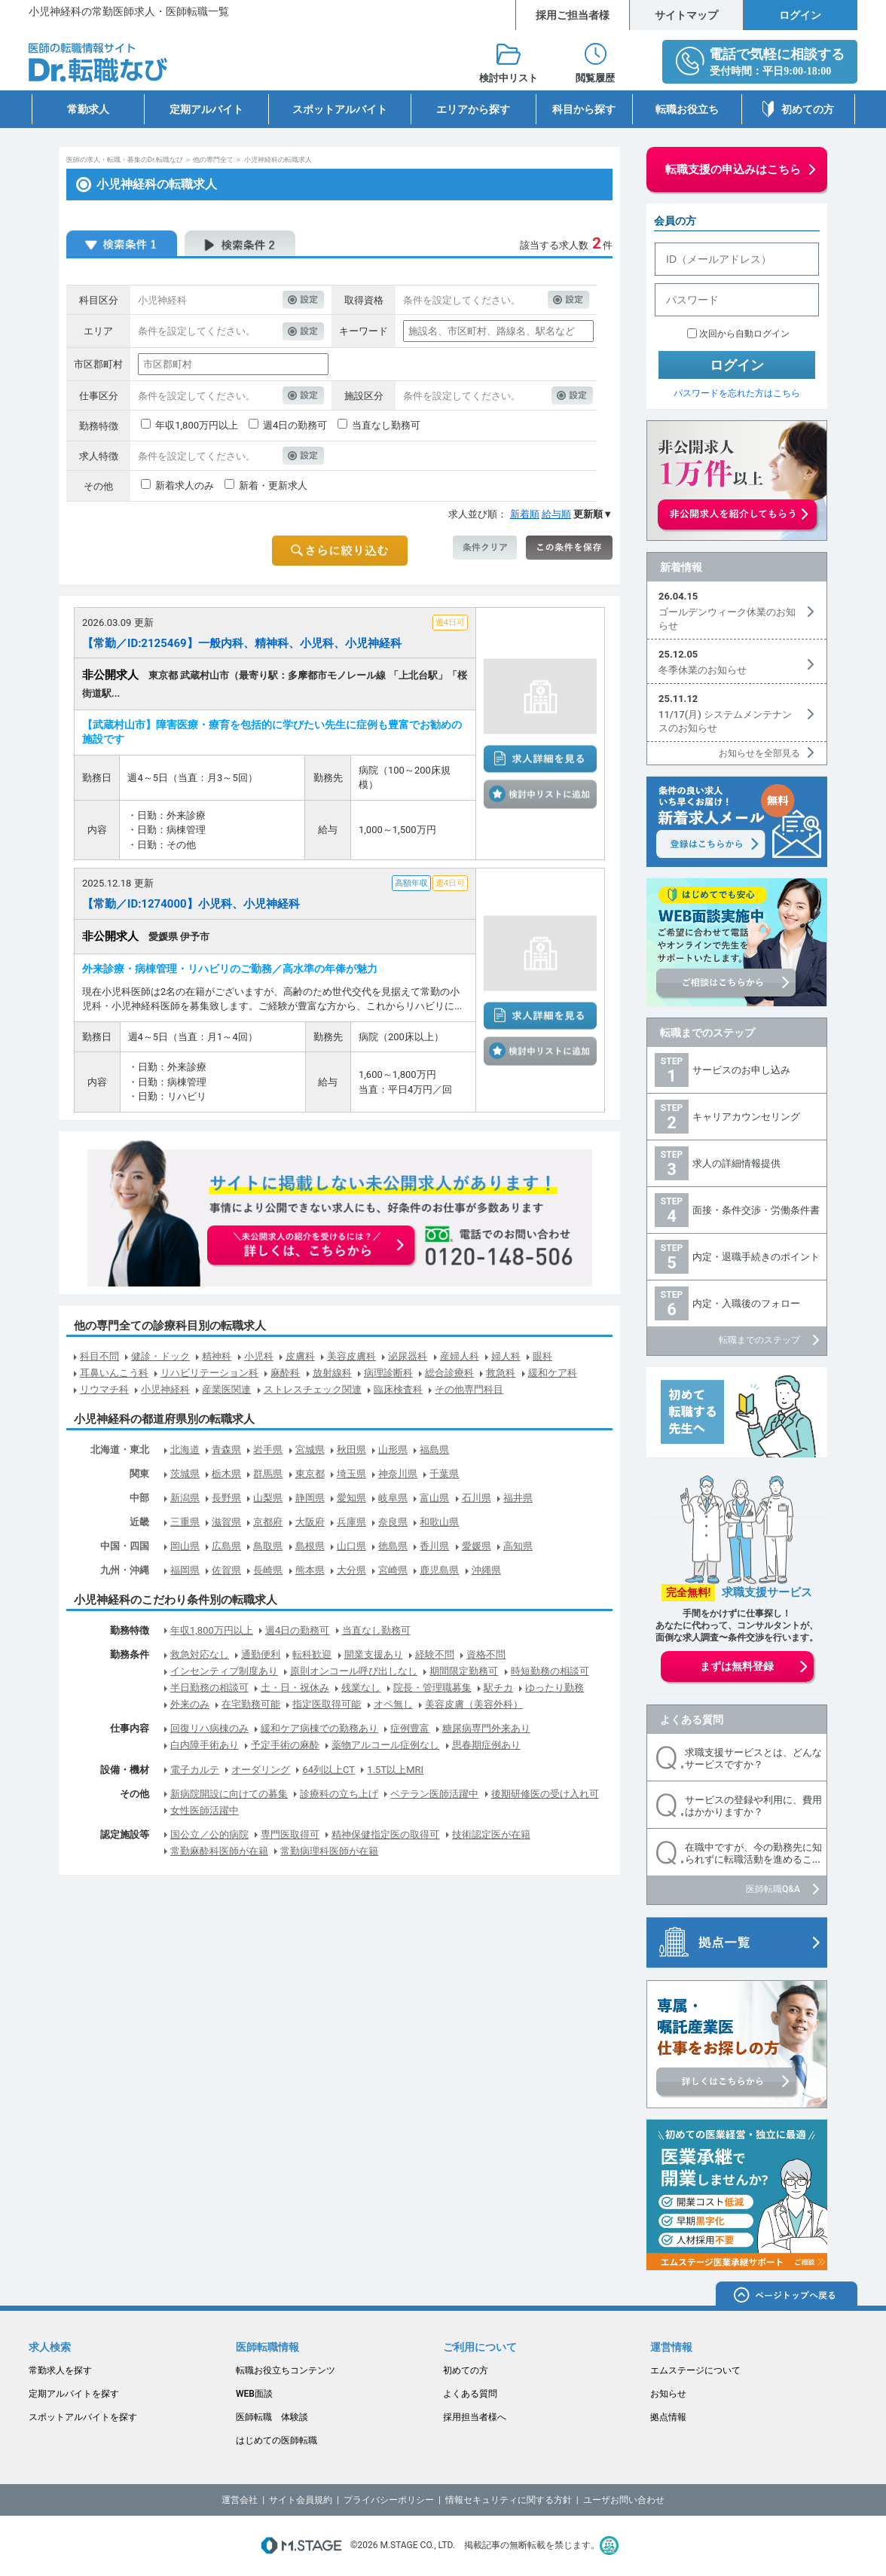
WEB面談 (254, 2393)
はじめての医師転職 (276, 2440)
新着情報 (681, 567)
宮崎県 (393, 1570)
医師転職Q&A (773, 1889)
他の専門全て (213, 159)
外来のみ (189, 1704)
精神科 (216, 1356)
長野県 (226, 1497)
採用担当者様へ (474, 2417)
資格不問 (486, 1654)
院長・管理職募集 (432, 1687)
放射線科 (332, 1372)
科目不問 (99, 1356)
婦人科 (506, 1356)
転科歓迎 (311, 1654)
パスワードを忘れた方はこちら (737, 393)
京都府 (268, 1522)
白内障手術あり (204, 1744)
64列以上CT (328, 1769)
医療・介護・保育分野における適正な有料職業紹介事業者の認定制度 (609, 2545)
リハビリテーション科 (209, 1372)
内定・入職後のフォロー (746, 1303)
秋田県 (351, 1449)
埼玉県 (351, 1473)
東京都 (310, 1473)
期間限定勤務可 (463, 1671)
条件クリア (485, 548)
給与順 (556, 514)
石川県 (476, 1497)
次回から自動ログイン (744, 333)
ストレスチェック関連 (313, 1389)
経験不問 (434, 1654)
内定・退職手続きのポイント (756, 1256)
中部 (139, 1497)
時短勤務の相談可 (550, 1671)
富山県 (434, 1497)
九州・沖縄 (124, 1570)
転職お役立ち (687, 109)
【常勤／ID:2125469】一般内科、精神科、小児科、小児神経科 (242, 643)
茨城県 (185, 1473)
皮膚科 (300, 1356)
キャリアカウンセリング (746, 1116)
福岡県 (185, 1570)
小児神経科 (165, 1389)
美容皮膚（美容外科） (474, 1704)
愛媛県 (476, 1546)
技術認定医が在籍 (491, 1834)
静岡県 (310, 1497)
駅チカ (498, 1687)
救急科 (500, 1372)
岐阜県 (393, 1497)
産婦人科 (459, 1356)
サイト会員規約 (300, 2500)
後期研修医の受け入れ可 (545, 1793)
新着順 (524, 514)
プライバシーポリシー (389, 2500)
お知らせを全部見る (759, 753)
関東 (139, 1473)
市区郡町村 (98, 364)
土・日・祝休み (295, 1687)
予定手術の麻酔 (285, 1744)
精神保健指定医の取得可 (385, 1834)
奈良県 (393, 1522)
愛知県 (351, 1497)
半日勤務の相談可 (209, 1687)
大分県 (351, 1570)
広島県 (226, 1546)
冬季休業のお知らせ (702, 670)
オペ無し (393, 1704)
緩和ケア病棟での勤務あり (319, 1728)
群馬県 (268, 1473)
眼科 (542, 1356)
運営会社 (240, 2500)
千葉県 (444, 1473)
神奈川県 (397, 1473)
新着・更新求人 (273, 485)
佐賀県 (226, 1570)
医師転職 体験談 (272, 2417)
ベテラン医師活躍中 (434, 1793)
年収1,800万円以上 (196, 425)
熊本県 (310, 1570)
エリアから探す (473, 109)
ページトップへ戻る (786, 2296)
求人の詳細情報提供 (736, 1163)
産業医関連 (226, 1389)
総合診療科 (449, 1372)
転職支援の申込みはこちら (733, 169)
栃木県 (226, 1473)
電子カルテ (194, 1769)
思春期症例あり (486, 1744)
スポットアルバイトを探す (83, 2417)
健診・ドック (160, 1356)
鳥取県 (268, 1546)
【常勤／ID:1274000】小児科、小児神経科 (191, 904)
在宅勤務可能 (251, 1704)
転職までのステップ (707, 1033)
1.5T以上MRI (395, 1769)
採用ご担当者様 (573, 15)
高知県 (518, 1546)
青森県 (226, 1449)
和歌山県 (439, 1522)
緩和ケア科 (552, 1372)
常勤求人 (88, 109)
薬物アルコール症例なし (385, 1744)
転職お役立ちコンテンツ (285, 2370)
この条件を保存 (569, 548)
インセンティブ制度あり (224, 1671)
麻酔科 (285, 1372)
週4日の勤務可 (295, 425)
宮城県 (310, 1449)
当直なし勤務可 (386, 425)
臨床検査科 (398, 1389)
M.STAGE (301, 2545)
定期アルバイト (206, 109)
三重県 (185, 1522)
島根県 (310, 1546)
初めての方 (807, 109)
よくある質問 (691, 1720)
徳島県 (393, 1546)
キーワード (363, 331)
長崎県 (268, 1570)
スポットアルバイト (339, 109)
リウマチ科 (104, 1389)
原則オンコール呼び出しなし (353, 1671)
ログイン (800, 15)
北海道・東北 (119, 1449)
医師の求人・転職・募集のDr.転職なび (124, 159)
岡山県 (185, 1546)
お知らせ (668, 2393)
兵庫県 (351, 1522)
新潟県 (185, 1497)
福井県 (518, 1497)
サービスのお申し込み (741, 1070)
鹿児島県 (439, 1570)
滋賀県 (226, 1522)
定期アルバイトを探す (74, 2393)
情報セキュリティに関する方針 (508, 2500)
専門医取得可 (290, 1834)
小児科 (258, 1356)
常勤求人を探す (60, 2370)
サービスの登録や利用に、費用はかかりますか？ (753, 1806)
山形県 (393, 1449)
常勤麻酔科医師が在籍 (219, 1851)
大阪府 (310, 1522)
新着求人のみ (184, 485)
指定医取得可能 (326, 1704)
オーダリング (260, 1769)
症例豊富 (409, 1728)
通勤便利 (260, 1654)
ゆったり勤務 (554, 1687)
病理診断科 (388, 1372)
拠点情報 (668, 2417)
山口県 (351, 1546)
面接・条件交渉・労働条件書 (756, 1210)
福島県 (434, 1449)
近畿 (139, 1522)
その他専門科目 (469, 1389)
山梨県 (268, 1497)
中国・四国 (124, 1546)
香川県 (434, 1546)
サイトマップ (686, 15)
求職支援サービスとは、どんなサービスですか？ (753, 1758)
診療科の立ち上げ (339, 1793)
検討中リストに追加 (540, 794)
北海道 (185, 1449)
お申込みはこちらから (312, 1246)
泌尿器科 (407, 1356)
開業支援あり (373, 1654)
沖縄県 (486, 1570)
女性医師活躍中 (204, 1810)
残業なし (360, 1687)
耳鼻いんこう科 (114, 1372)
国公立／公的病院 (209, 1834)
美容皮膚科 (351, 1356)
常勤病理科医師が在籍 (329, 1851)
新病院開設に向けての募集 (229, 1793)
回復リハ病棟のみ (209, 1728)
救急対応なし (199, 1654)
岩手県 (268, 1449)
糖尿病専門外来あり (486, 1728)
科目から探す (584, 109)
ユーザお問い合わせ (623, 2500)
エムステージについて (695, 2370)
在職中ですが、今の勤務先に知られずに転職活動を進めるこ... (753, 1853)
